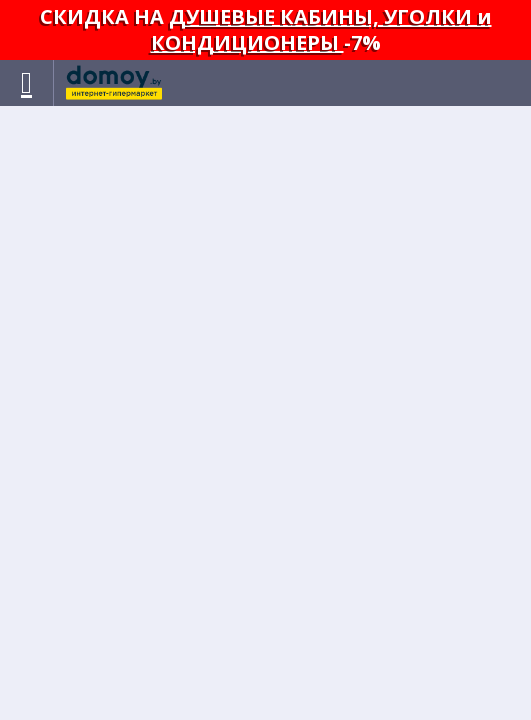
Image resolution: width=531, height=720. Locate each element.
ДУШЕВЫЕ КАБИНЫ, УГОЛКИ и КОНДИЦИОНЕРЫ (321, 29)
